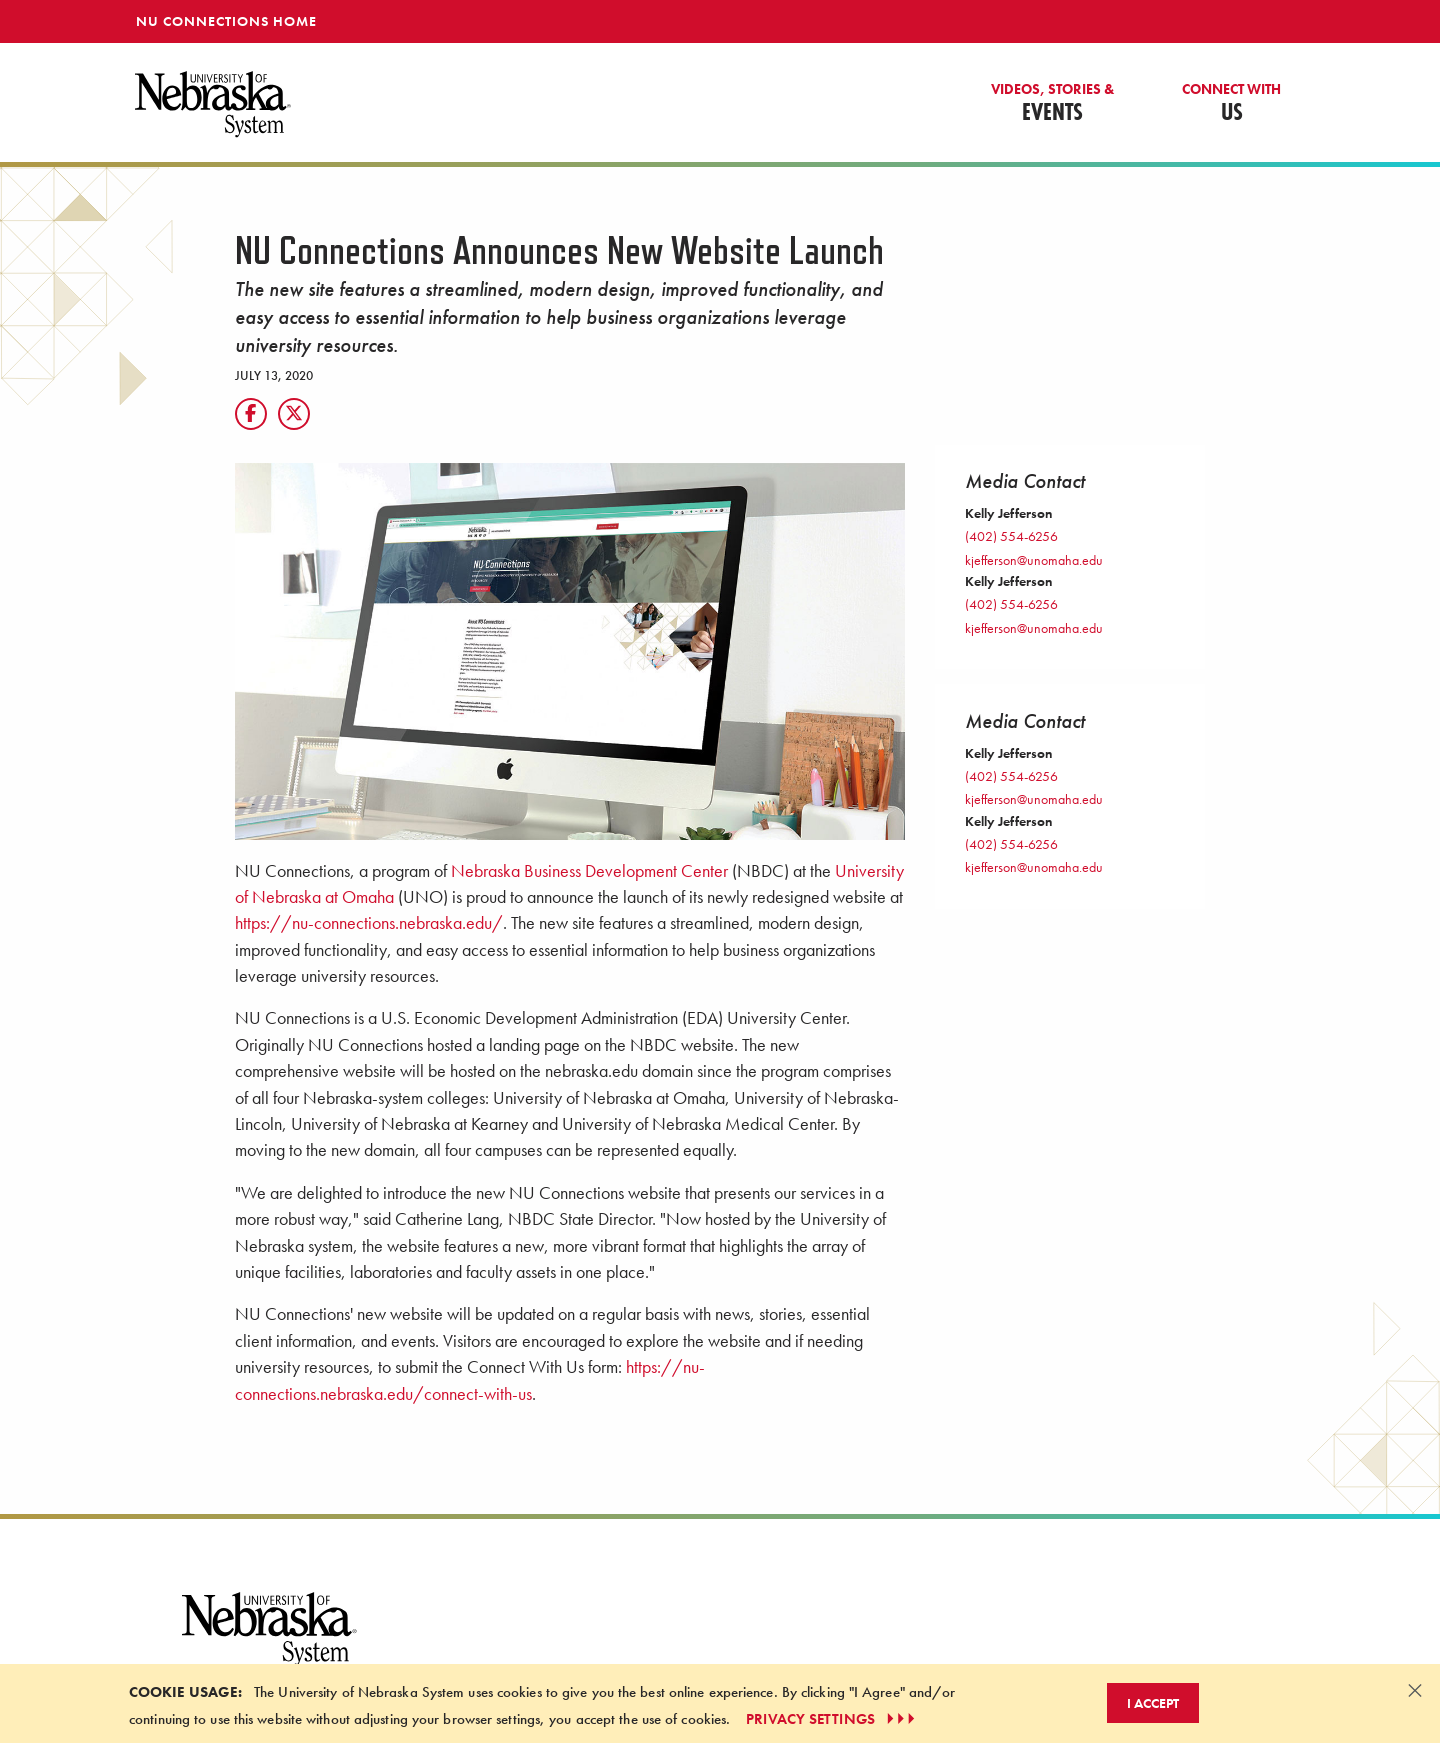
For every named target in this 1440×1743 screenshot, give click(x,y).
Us (1231, 104)
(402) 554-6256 (1011, 536)
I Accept (1153, 1703)
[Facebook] (251, 414)
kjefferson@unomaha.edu (1034, 560)
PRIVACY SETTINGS (832, 1719)
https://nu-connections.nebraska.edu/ (369, 923)
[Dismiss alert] (1415, 1690)
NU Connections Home (226, 21)
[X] (294, 414)
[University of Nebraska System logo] (270, 1640)
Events (1052, 104)
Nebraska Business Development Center (589, 871)
